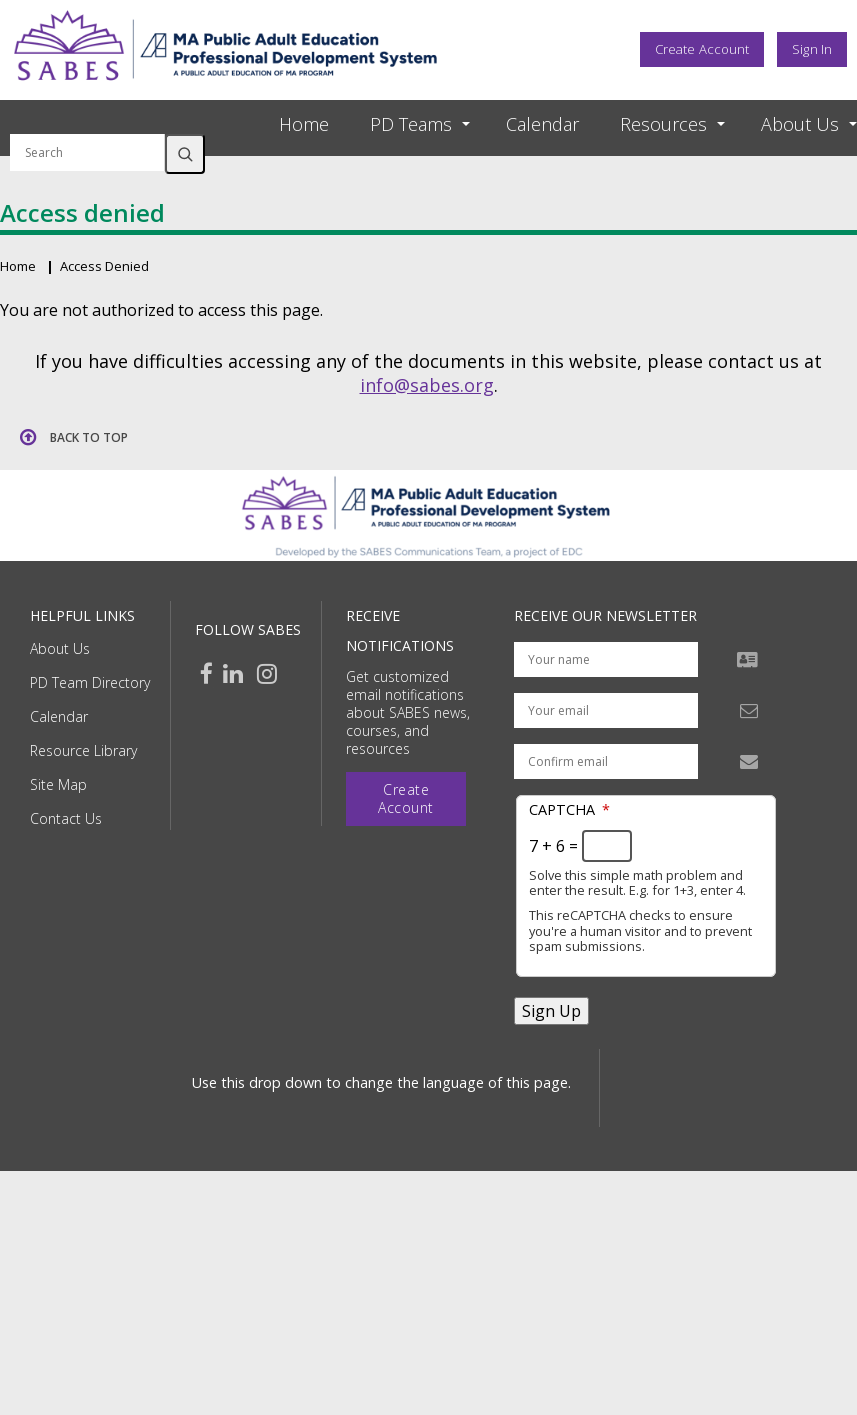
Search (185, 154)
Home (304, 124)
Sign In (812, 49)
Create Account (702, 49)
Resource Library (83, 750)
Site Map (58, 784)
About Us (60, 648)
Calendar (542, 124)
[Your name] (606, 659)
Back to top (89, 437)
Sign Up (551, 1011)
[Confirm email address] (606, 761)
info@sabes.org (427, 385)
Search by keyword (87, 122)
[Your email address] (606, 710)
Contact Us (66, 818)
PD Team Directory (90, 682)
